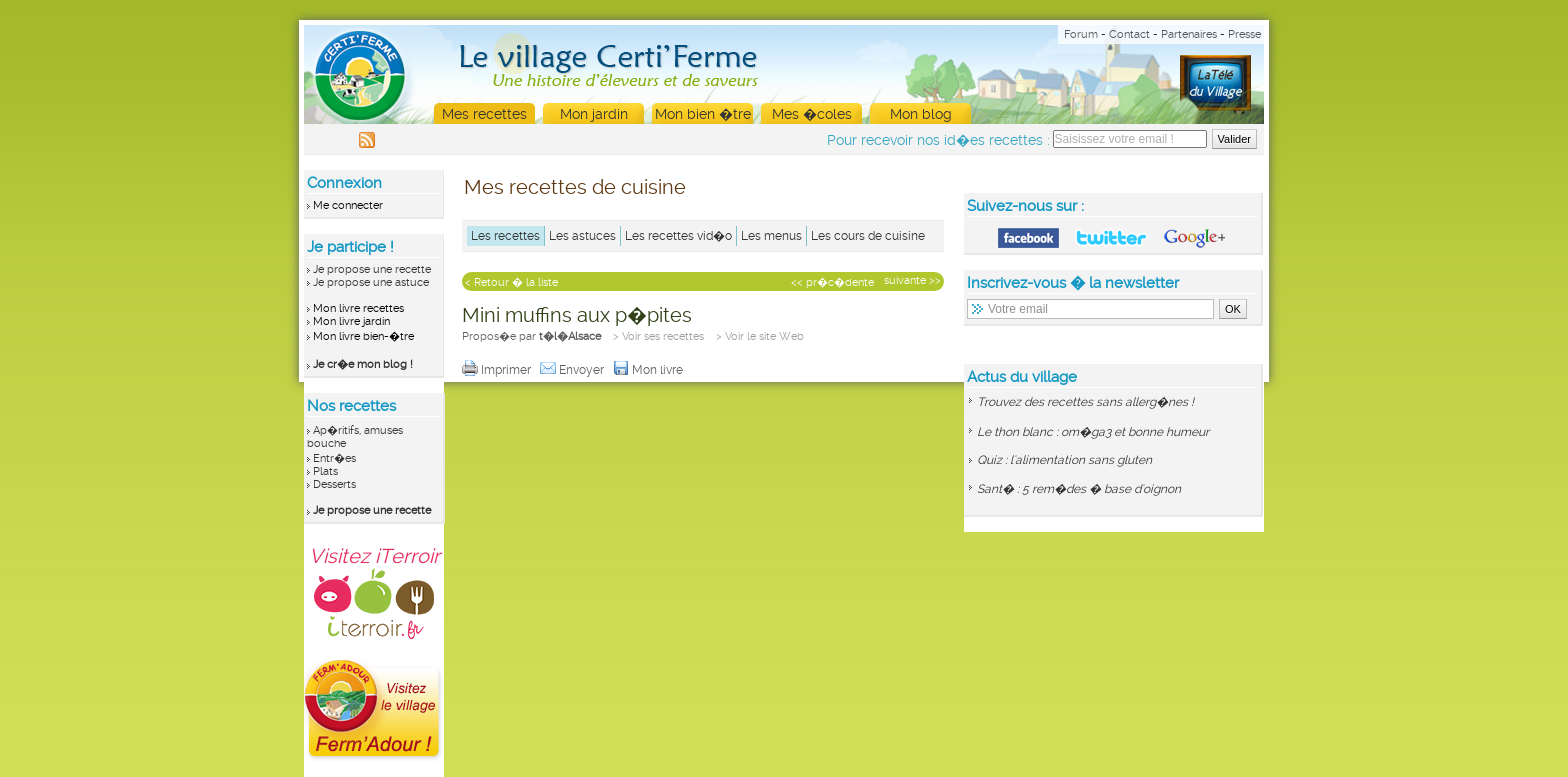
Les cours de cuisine (868, 236)
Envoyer (573, 370)
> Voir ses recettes (658, 336)
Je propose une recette (372, 269)
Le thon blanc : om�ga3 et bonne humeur (1093, 432)
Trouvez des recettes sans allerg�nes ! (1085, 402)
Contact (1129, 34)
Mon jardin (594, 114)
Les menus (771, 236)
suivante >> (912, 280)
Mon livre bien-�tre (363, 336)
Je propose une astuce (371, 282)
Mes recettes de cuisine (575, 187)
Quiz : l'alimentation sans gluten (1064, 460)
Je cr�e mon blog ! (363, 364)
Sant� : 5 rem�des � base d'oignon (1079, 489)
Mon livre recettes (358, 308)
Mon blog (921, 114)
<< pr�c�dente (832, 282)
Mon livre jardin (351, 321)
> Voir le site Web (760, 336)
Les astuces (582, 236)
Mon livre (649, 370)
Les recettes (505, 236)
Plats (325, 471)
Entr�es (334, 458)
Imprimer (498, 370)
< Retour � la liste (511, 282)
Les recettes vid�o (678, 236)
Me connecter (348, 205)
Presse (1244, 34)
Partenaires (1189, 34)
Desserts (334, 484)
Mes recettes (484, 114)
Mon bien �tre (703, 114)
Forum (1081, 34)
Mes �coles (812, 114)
